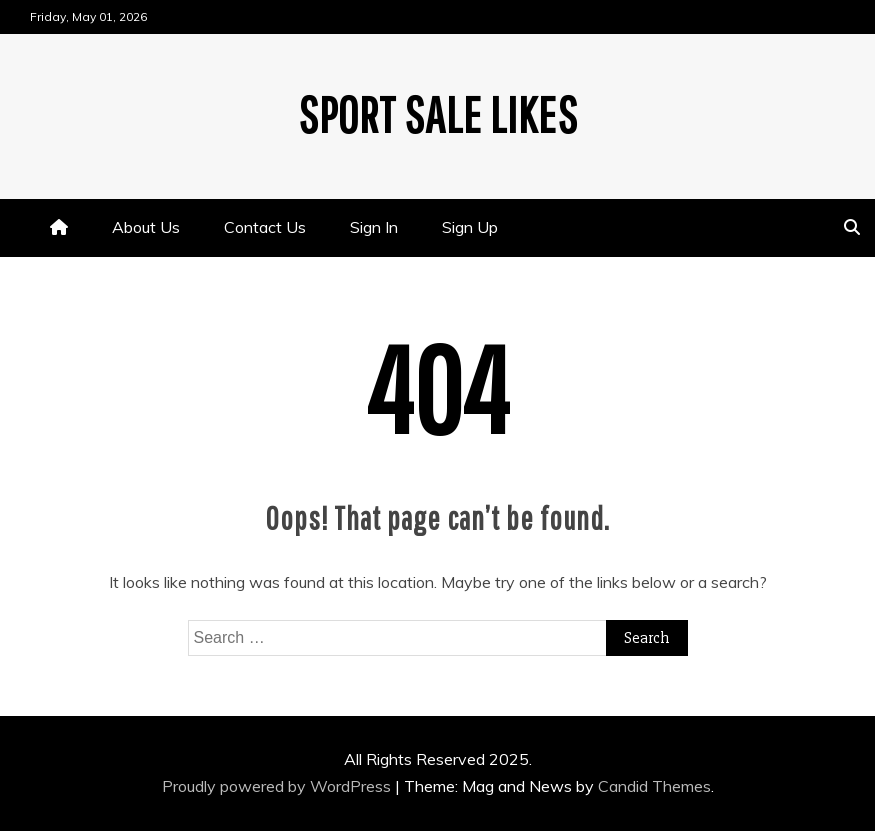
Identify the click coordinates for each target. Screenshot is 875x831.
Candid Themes (654, 786)
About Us (146, 227)
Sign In (374, 227)
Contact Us (265, 227)
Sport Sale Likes (438, 114)
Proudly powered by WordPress (278, 786)
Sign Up (470, 227)
